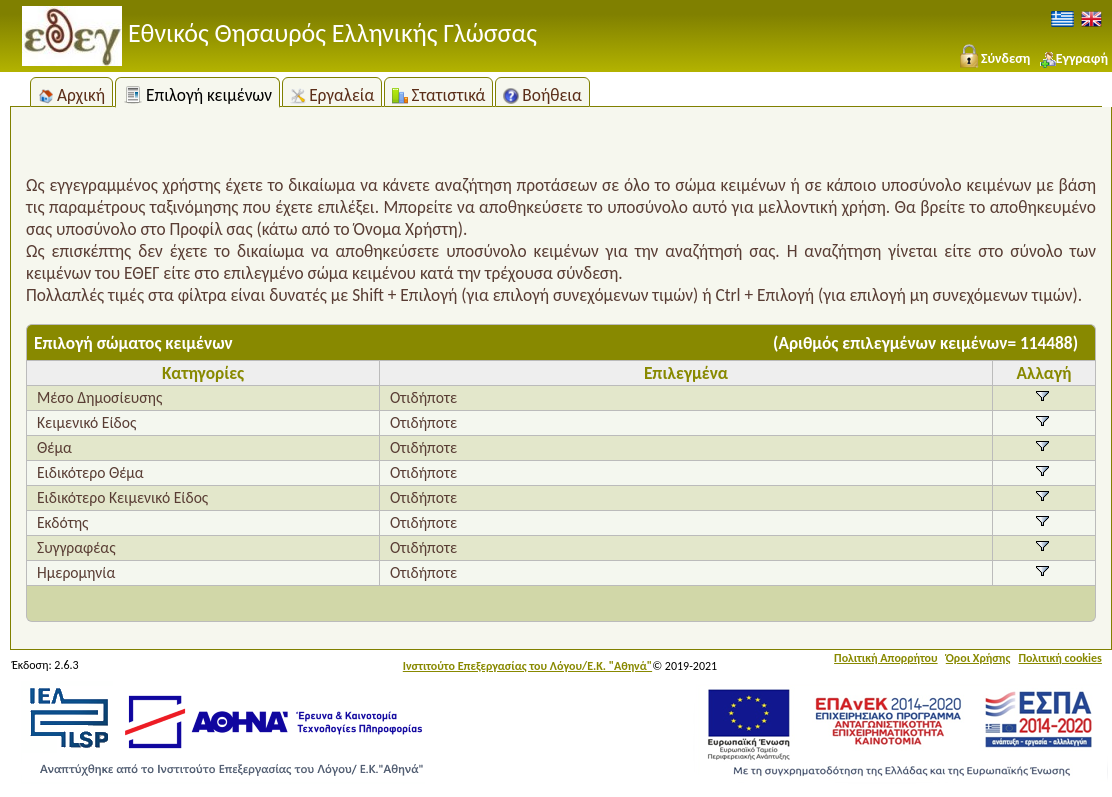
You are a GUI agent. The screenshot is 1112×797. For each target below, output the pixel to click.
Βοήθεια (542, 95)
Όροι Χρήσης (978, 658)
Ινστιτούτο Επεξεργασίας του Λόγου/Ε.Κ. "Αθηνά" (527, 666)
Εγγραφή (1074, 58)
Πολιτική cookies (1059, 658)
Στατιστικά (438, 95)
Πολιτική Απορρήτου (886, 658)
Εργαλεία (332, 95)
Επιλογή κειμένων (197, 95)
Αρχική (71, 95)
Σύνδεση (993, 58)
